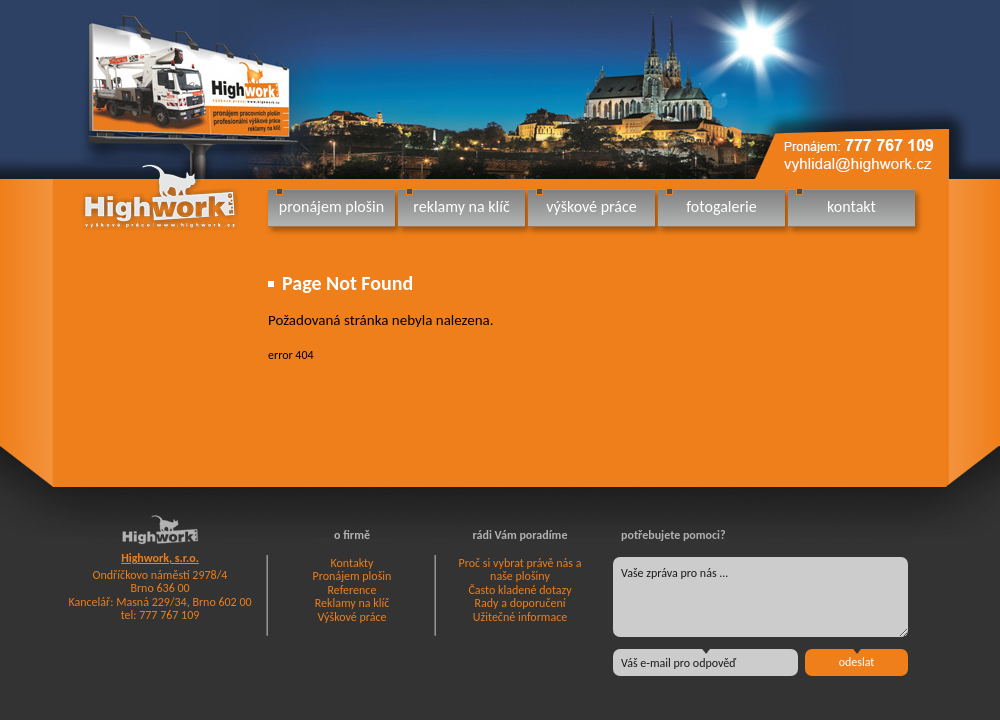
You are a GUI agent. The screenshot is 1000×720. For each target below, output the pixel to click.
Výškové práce (352, 617)
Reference (352, 590)
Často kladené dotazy (519, 590)
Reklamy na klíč (352, 603)
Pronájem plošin (352, 576)
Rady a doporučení (519, 603)
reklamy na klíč (461, 206)
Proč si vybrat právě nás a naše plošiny (520, 570)
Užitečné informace (520, 617)
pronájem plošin (331, 206)
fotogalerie (721, 206)
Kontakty (351, 563)
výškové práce (591, 206)
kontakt (851, 206)
